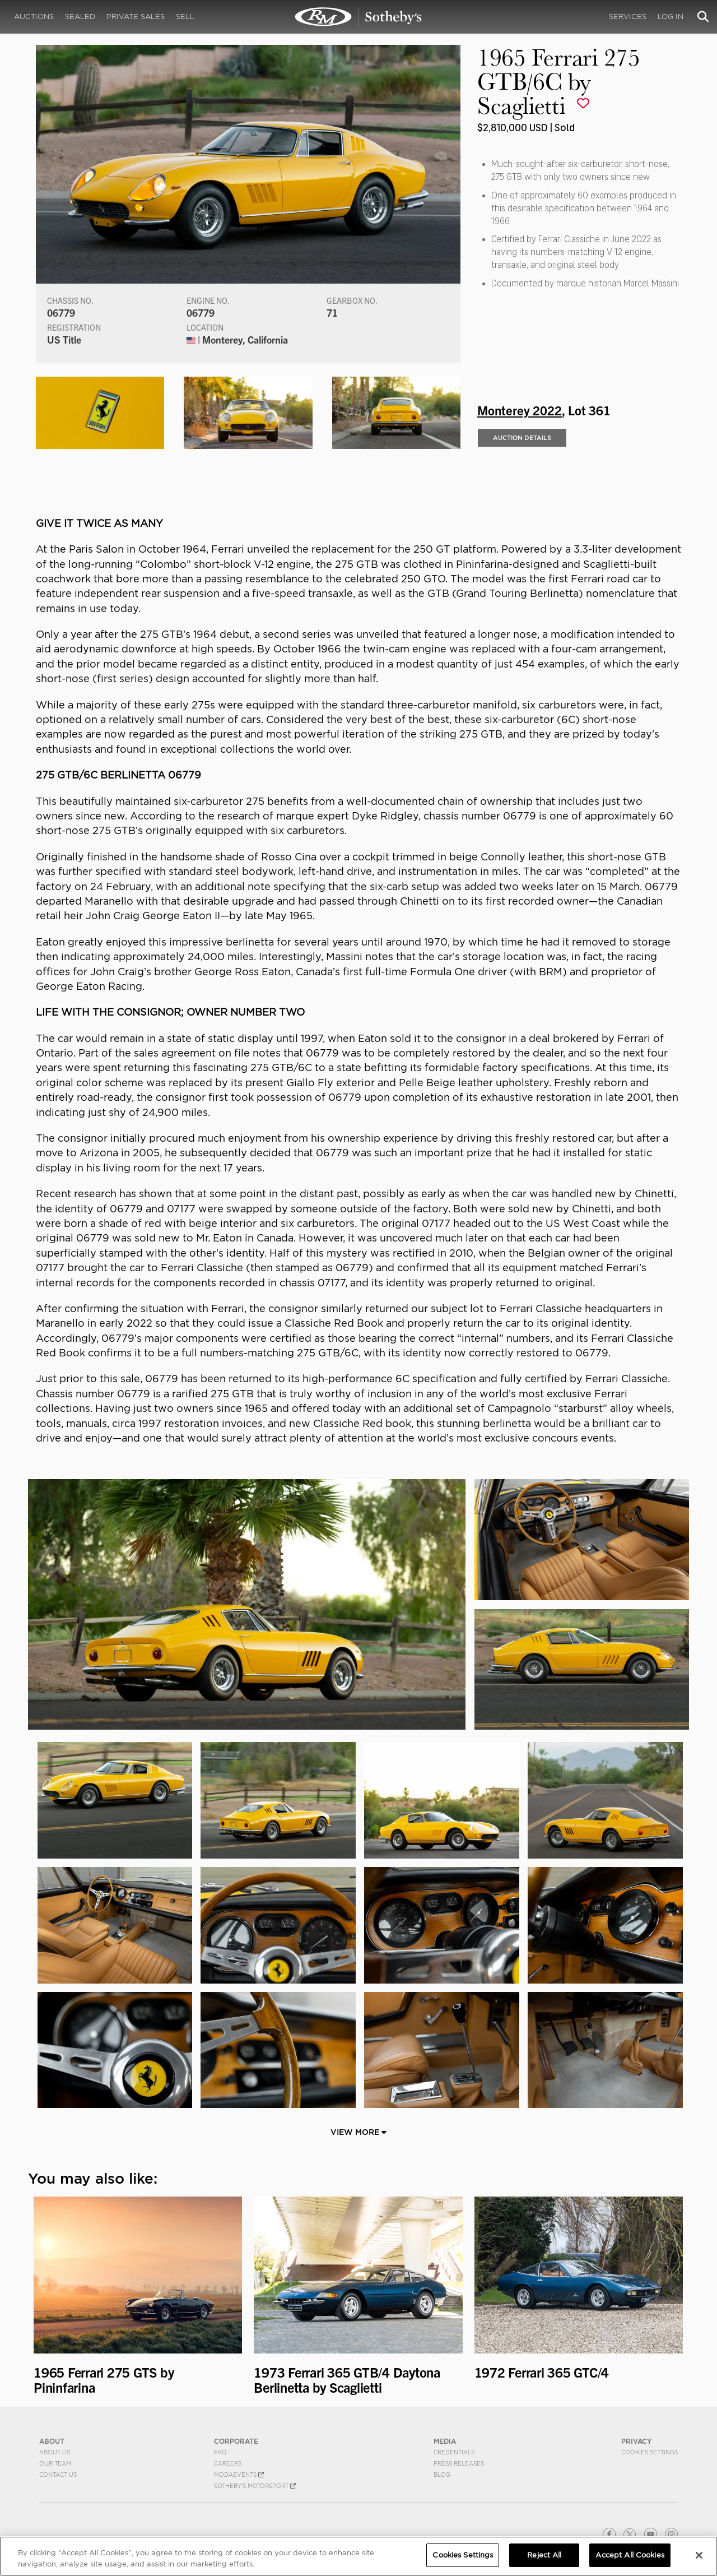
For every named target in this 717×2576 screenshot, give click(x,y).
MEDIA (445, 2441)
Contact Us (58, 2474)
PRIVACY (636, 2441)
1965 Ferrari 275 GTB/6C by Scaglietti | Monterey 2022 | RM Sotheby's (358, 17)
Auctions (34, 16)
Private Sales (135, 16)
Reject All (544, 2555)
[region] (358, 2556)
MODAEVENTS (239, 2474)
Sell (185, 16)
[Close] (699, 2555)
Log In (670, 16)
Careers (227, 2463)
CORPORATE (236, 2441)
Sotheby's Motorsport (255, 2485)
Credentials (454, 2452)
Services (627, 16)
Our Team (55, 2463)
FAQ (220, 2452)
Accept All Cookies (629, 2555)
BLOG (442, 2474)
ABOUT (51, 2441)
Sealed (80, 16)
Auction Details (522, 438)
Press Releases (459, 2463)
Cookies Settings (649, 2452)
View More (358, 2132)
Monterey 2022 (519, 410)
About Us (54, 2452)
